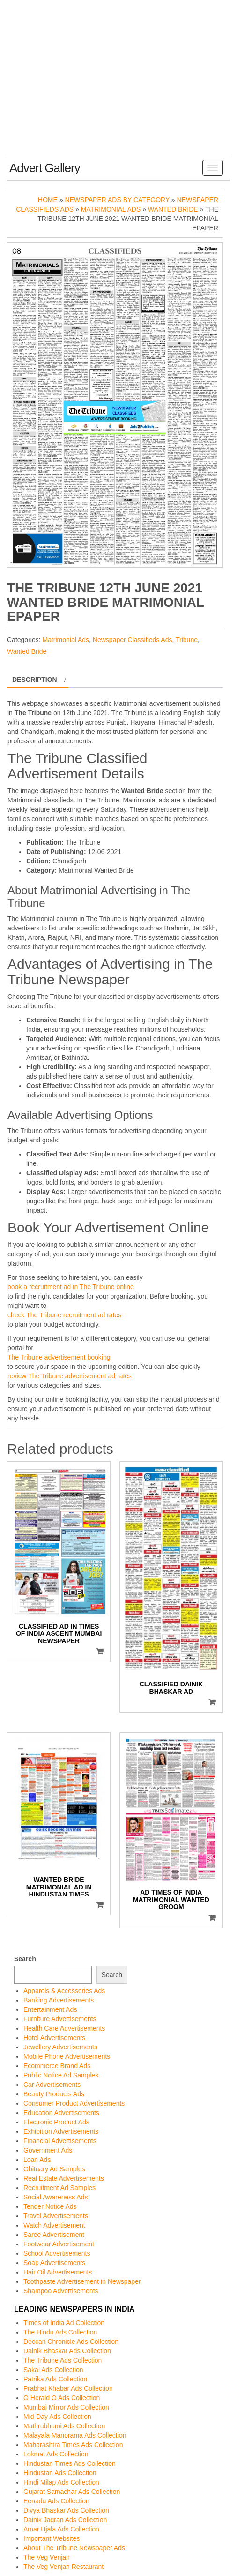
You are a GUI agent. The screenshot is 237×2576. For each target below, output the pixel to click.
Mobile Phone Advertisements (66, 2056)
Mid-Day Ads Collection (57, 2416)
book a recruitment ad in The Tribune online (70, 1287)
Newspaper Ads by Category (117, 200)
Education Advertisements (61, 2112)
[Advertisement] (118, 85)
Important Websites (51, 2538)
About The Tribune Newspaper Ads (74, 2548)
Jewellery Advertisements (60, 2047)
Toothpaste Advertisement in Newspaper (82, 2281)
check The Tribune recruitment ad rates (64, 1315)
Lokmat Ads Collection (56, 2454)
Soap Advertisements (54, 2262)
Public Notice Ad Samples (60, 2075)
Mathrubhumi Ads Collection (64, 2426)
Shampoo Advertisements (60, 2291)
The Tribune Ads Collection (62, 2360)
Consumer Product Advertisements (74, 2103)
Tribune (187, 639)
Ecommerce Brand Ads (56, 2066)
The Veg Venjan (46, 2557)
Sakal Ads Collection (53, 2369)
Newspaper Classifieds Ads (132, 639)
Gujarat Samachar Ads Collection (71, 2491)
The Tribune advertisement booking (58, 1357)
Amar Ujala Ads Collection (61, 2529)
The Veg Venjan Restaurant (63, 2566)
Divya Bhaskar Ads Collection (66, 2510)
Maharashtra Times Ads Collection (73, 2444)
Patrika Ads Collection (55, 2379)
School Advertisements (56, 2253)
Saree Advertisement (53, 2234)
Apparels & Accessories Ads (64, 1990)
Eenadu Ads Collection (56, 2501)
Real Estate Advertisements (63, 2178)
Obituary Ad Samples (54, 2169)
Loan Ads (37, 2159)
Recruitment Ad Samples (59, 2187)
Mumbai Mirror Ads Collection (66, 2407)
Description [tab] (34, 679)
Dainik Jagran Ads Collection (65, 2519)
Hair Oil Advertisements (57, 2272)
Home (48, 200)
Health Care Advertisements (64, 2028)
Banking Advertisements (58, 2000)
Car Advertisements (52, 2084)
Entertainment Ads (50, 2009)
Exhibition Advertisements (60, 2131)
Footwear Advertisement (58, 2244)
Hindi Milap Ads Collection (61, 2482)
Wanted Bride (173, 209)
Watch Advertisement (54, 2225)
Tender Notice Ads (50, 2206)
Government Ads (47, 2150)
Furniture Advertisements (59, 2019)
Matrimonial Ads (111, 209)
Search (25, 1959)
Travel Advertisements (55, 2216)
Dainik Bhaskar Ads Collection (67, 2351)
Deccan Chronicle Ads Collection (70, 2341)
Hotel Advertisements (54, 2037)
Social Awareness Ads (55, 2197)
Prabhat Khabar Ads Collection (68, 2388)
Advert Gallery (44, 168)
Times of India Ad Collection (63, 2323)
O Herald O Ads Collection (61, 2398)
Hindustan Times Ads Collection (69, 2463)
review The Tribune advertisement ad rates (69, 1376)
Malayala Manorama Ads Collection (74, 2435)
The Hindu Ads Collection (60, 2332)
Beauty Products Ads (53, 2094)
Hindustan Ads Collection (59, 2473)
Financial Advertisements (59, 2141)
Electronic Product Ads (56, 2122)
